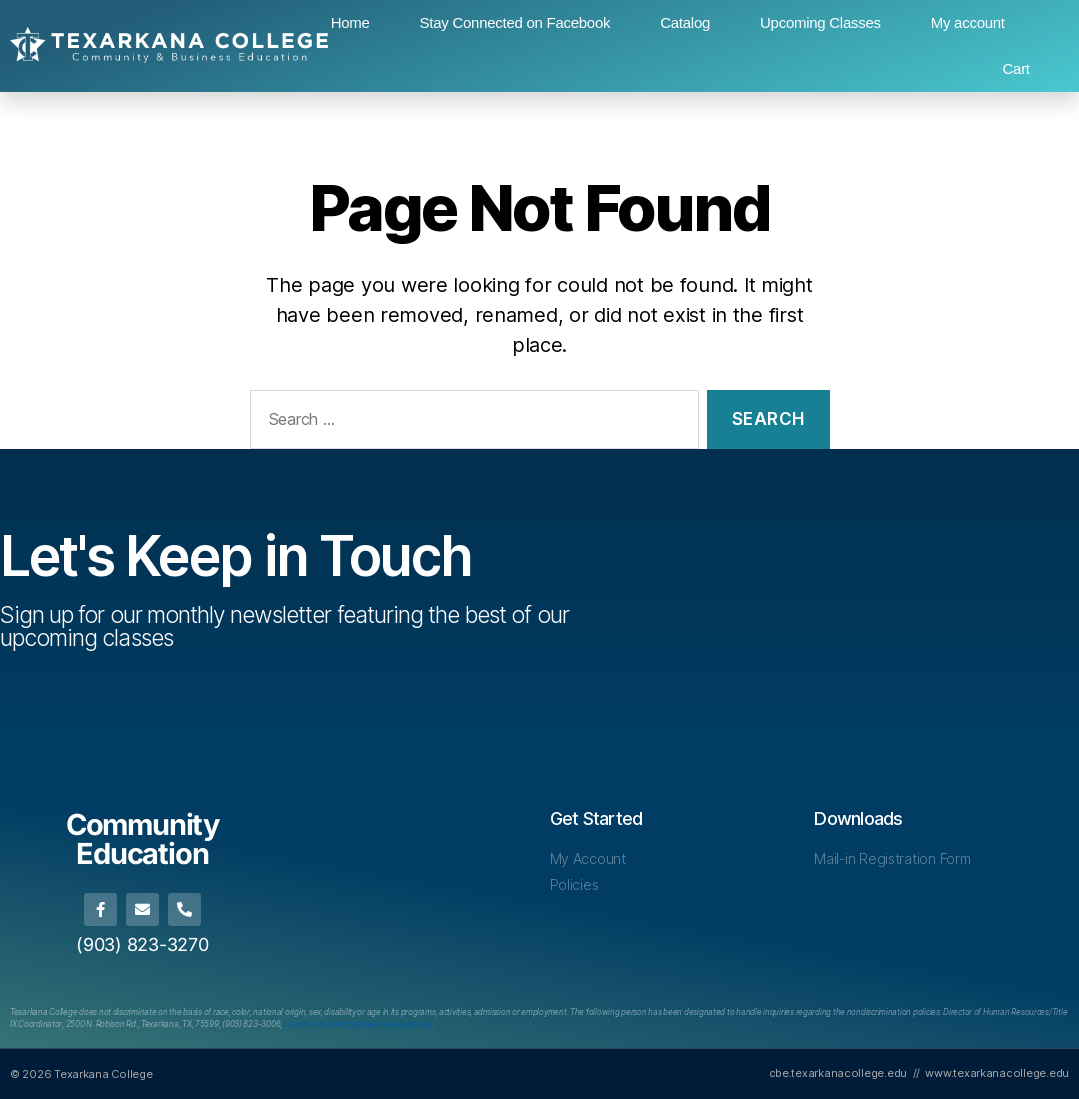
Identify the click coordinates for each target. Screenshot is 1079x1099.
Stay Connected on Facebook (515, 22)
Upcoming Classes (820, 22)
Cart (1016, 68)
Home (350, 22)
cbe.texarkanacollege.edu (838, 1073)
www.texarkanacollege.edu (997, 1073)
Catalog (685, 22)
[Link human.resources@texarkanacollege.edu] (358, 1024)
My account (968, 22)
